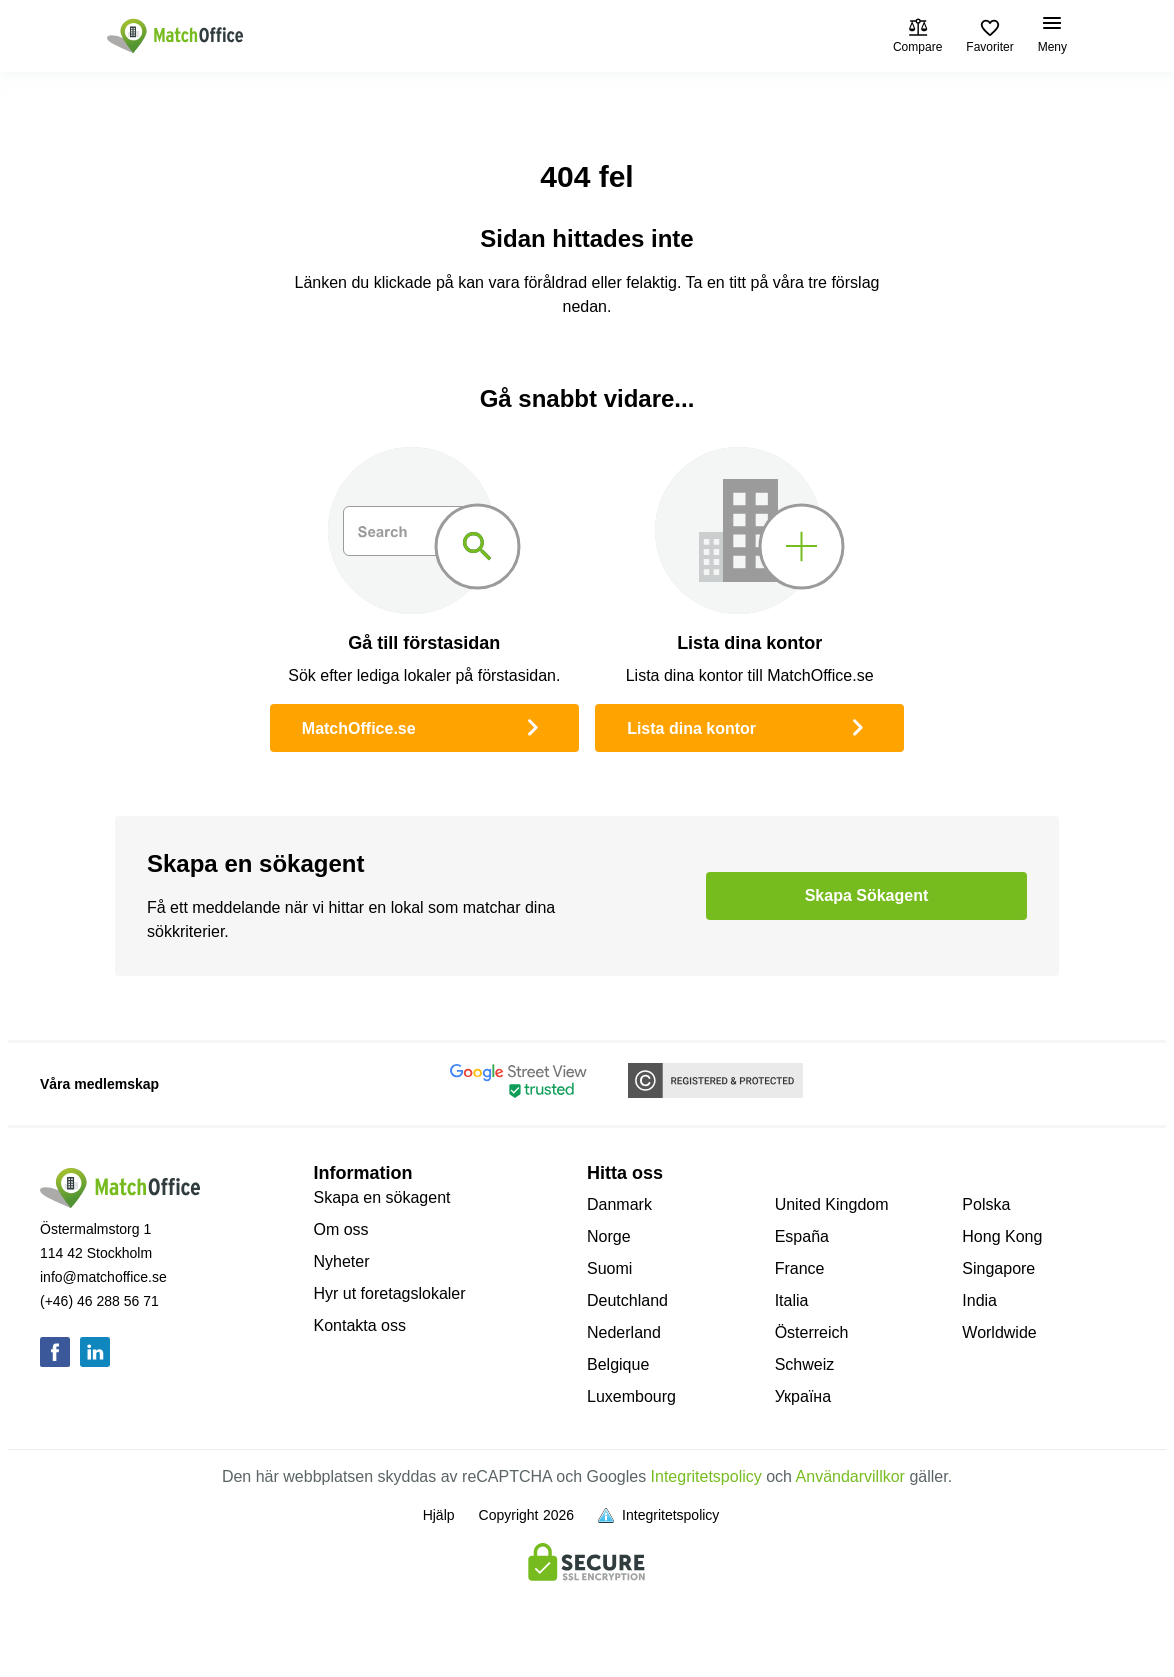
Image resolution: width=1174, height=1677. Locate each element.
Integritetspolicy (706, 1476)
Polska (986, 1204)
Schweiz (805, 1364)
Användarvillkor (850, 1476)
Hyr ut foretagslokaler (390, 1293)
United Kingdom (832, 1204)
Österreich (812, 1332)
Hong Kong (1002, 1236)
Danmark (619, 1204)
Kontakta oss (360, 1325)
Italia (792, 1300)
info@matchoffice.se (103, 1277)
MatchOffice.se (424, 726)
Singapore (998, 1268)
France (800, 1268)
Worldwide (999, 1332)
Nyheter (342, 1261)
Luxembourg (631, 1396)
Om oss (341, 1229)
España (802, 1236)
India (979, 1300)
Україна (803, 1396)
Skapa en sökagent (382, 1197)
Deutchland (627, 1300)
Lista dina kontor (749, 726)
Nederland (624, 1332)
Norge (609, 1236)
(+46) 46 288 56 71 (99, 1301)
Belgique (618, 1364)
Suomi (609, 1268)
